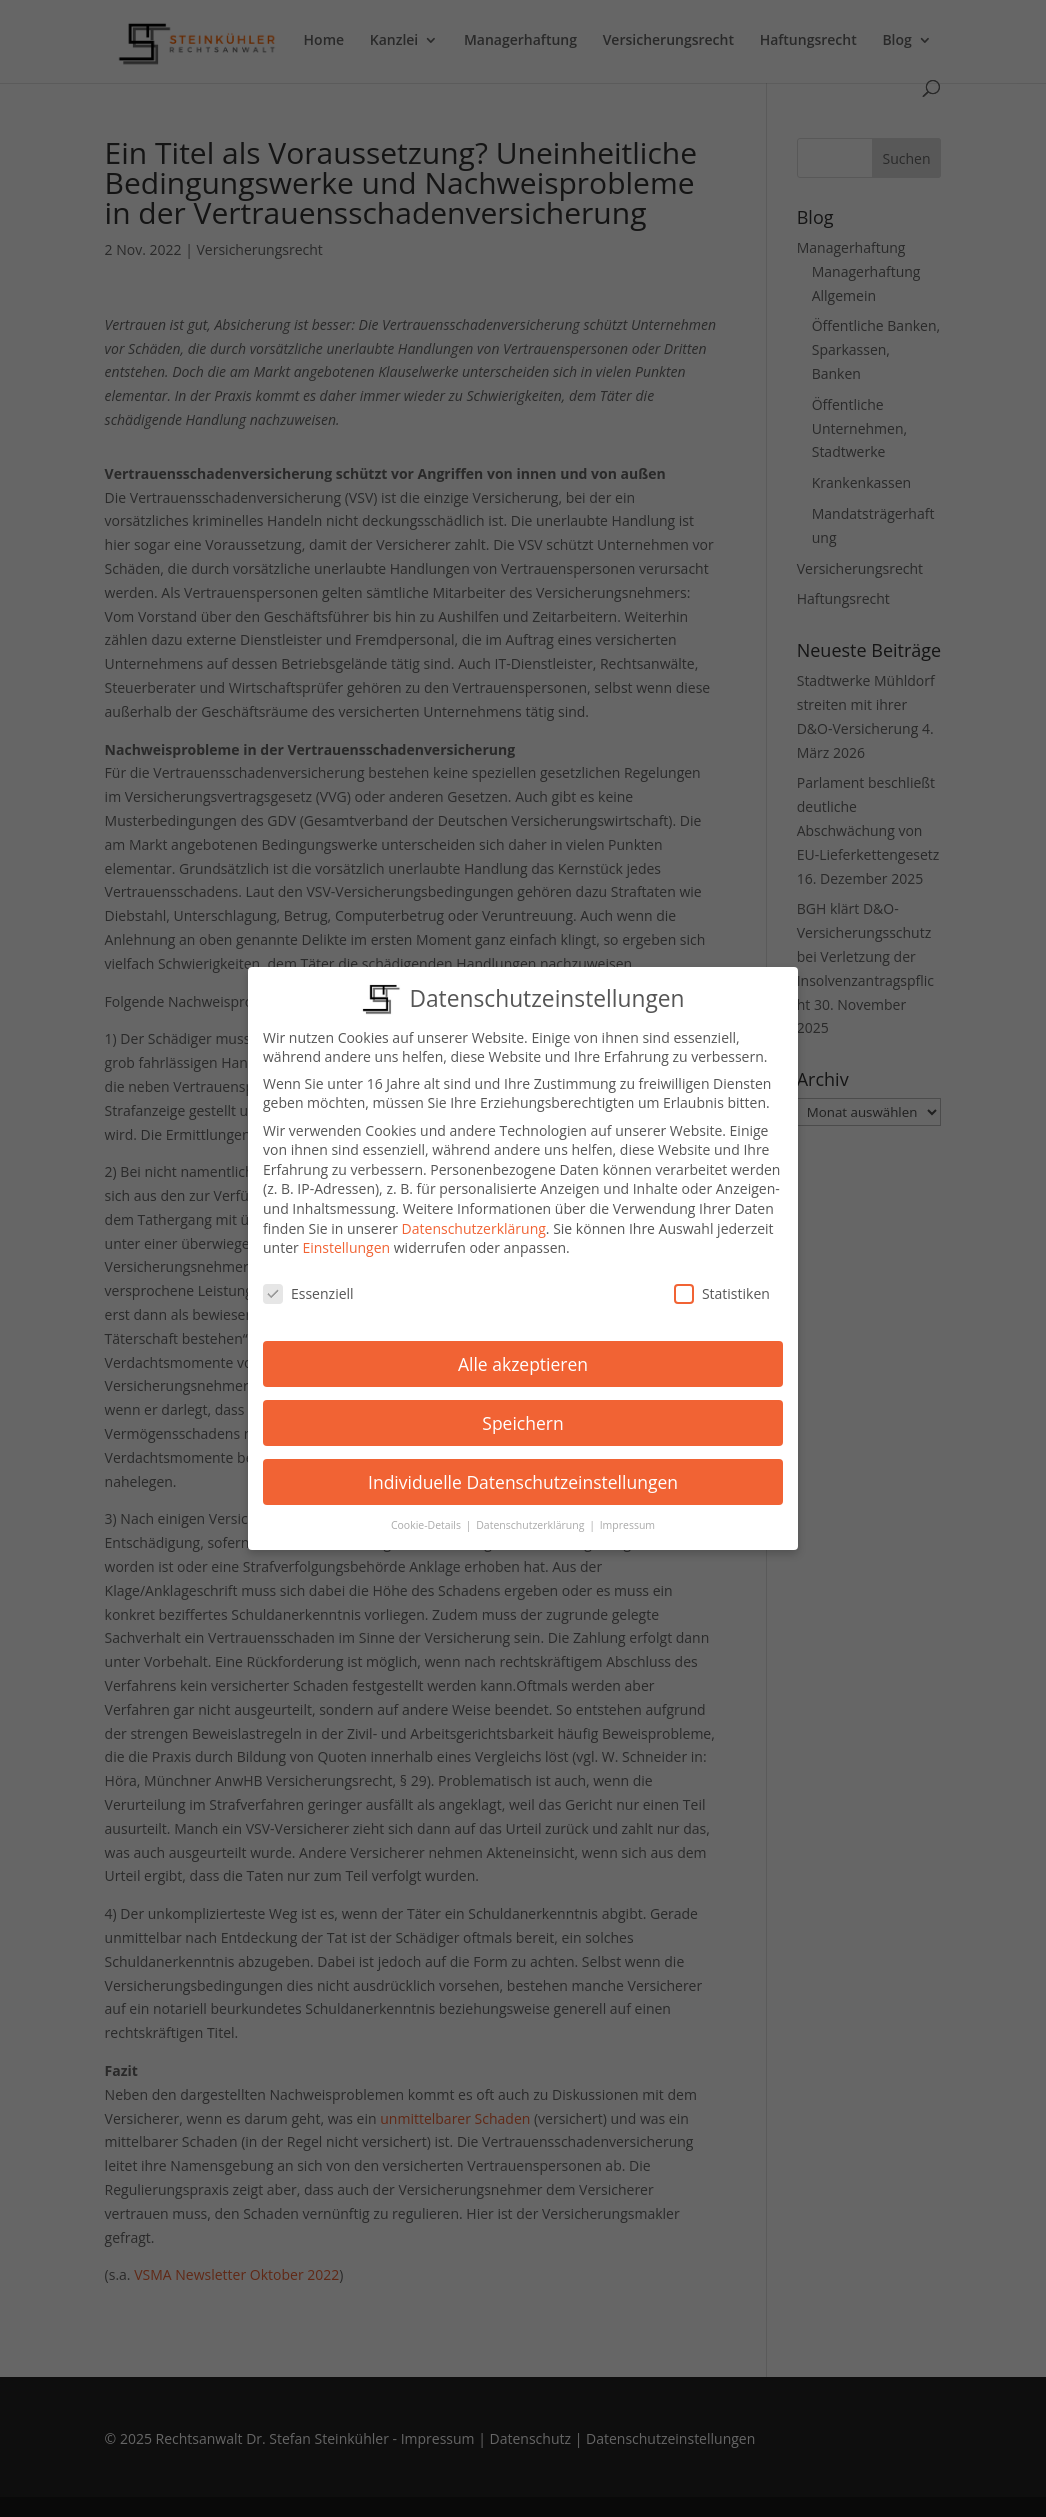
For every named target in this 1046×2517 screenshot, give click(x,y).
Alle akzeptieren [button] (523, 1359)
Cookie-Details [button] (427, 1521)
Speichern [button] (522, 1418)
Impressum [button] (627, 1521)
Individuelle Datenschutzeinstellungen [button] (523, 1477)
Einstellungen (346, 1243)
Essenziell (308, 1288)
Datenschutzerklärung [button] (531, 1521)
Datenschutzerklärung (474, 1223)
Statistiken (722, 1288)
